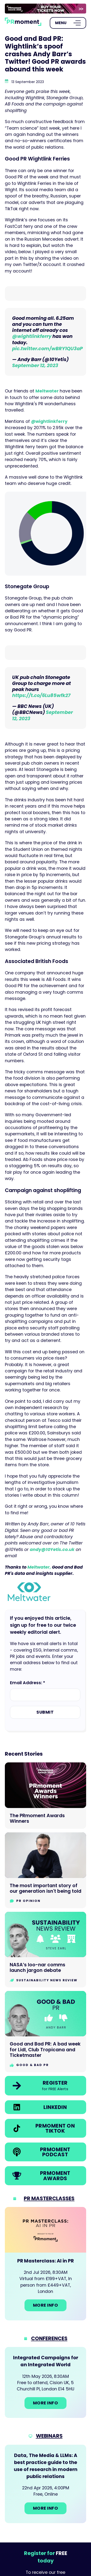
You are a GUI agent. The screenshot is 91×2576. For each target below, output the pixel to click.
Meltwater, (39, 1567)
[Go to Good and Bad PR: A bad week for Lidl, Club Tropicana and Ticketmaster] (45, 2031)
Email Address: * (27, 1683)
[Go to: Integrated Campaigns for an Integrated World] (45, 2382)
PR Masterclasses (49, 2198)
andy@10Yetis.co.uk (52, 1549)
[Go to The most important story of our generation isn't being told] (45, 1870)
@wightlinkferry (31, 336)
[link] (45, 9)
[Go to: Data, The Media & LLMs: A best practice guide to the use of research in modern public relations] (45, 2484)
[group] (45, 9)
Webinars (49, 2435)
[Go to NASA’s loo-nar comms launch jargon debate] (45, 1949)
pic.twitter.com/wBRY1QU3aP (47, 348)
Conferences (49, 2338)
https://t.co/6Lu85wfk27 (41, 695)
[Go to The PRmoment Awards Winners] (45, 1795)
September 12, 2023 (35, 365)
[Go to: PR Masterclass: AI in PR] (45, 2263)
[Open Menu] (68, 23)
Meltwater (47, 391)
